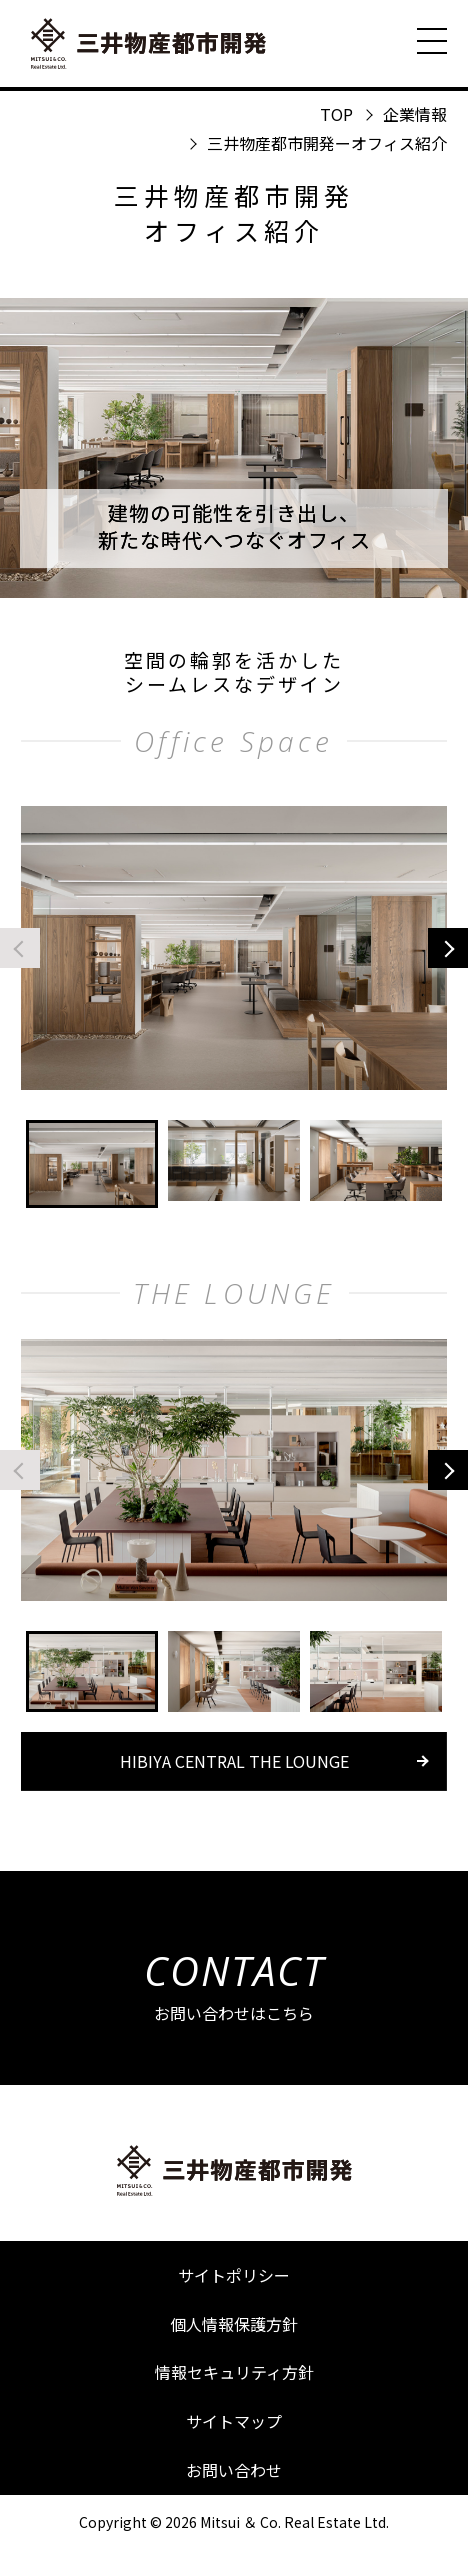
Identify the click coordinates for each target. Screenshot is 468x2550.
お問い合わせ (234, 2470)
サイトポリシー (234, 2275)
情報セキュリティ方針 (234, 2372)
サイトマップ (234, 2421)
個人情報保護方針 (234, 2324)
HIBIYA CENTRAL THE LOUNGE (234, 1761)
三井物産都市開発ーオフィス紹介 (327, 143)
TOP (336, 114)
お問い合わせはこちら (234, 1983)
